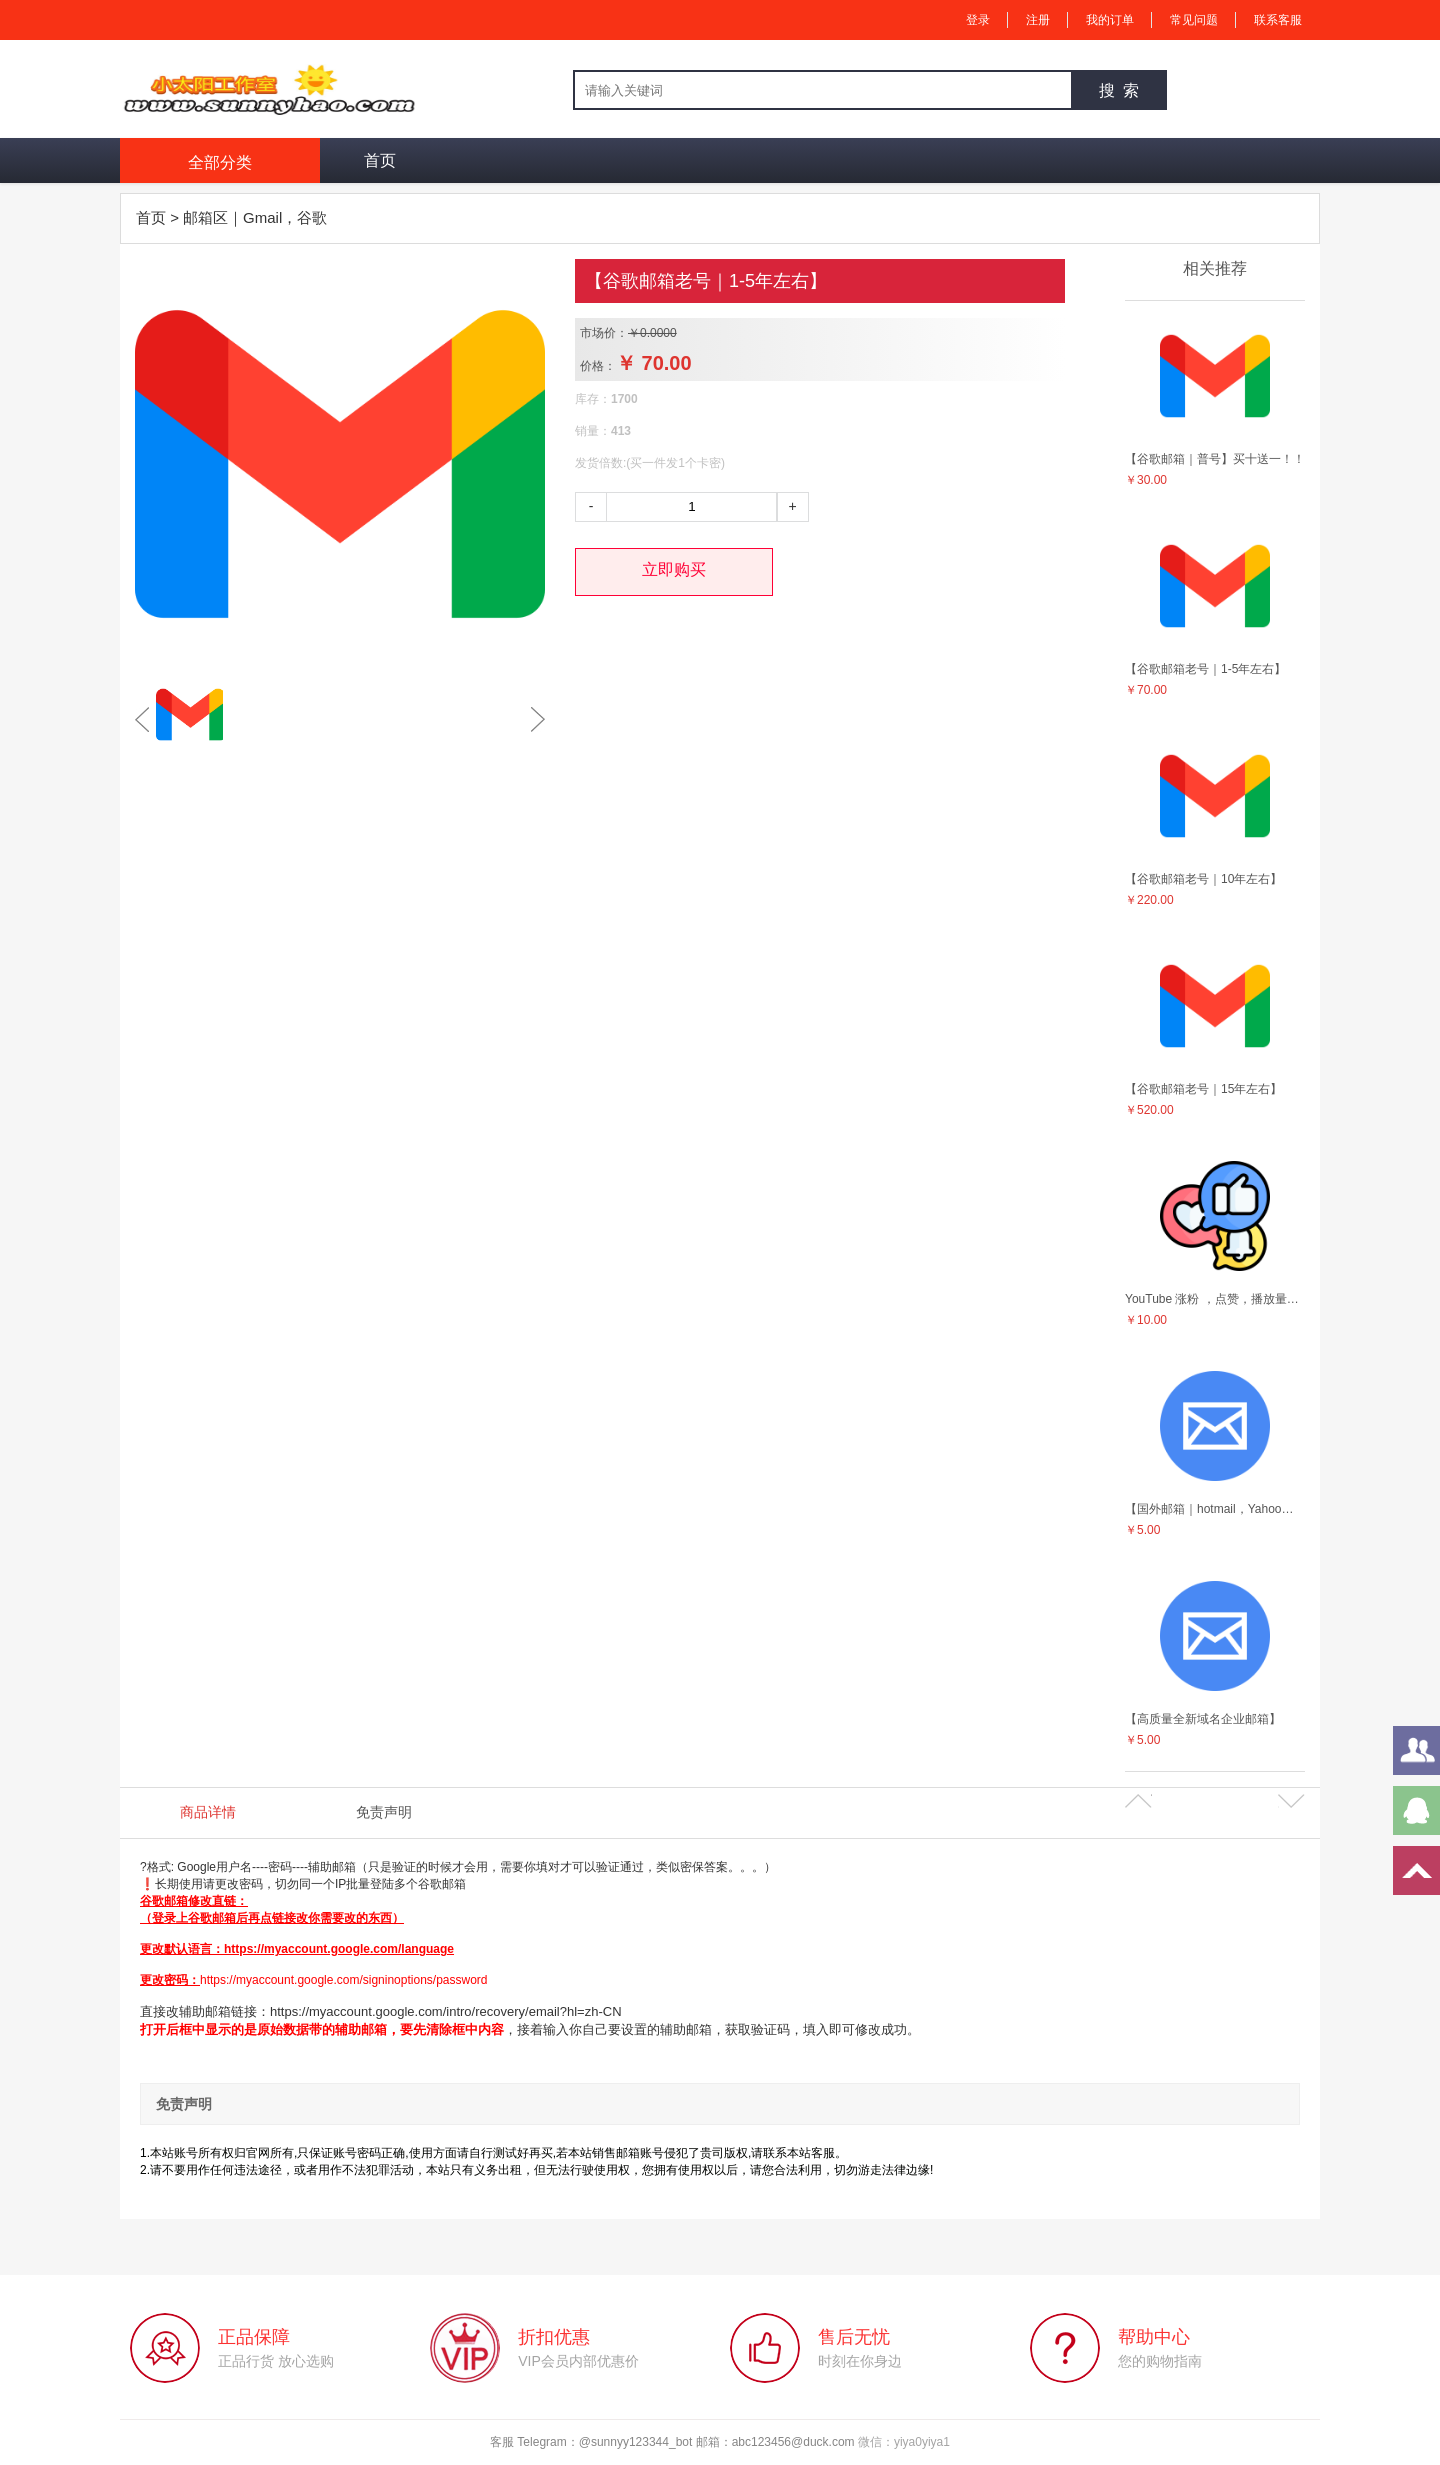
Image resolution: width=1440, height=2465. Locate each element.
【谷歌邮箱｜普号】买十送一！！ (1215, 459)
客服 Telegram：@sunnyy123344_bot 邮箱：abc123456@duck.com (674, 2442)
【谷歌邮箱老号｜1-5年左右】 (1205, 669)
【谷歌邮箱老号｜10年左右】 (1203, 879)
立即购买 (674, 569)
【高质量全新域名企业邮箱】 (1203, 1719)
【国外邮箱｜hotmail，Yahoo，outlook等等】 (1215, 1509)
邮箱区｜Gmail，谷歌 (255, 217)
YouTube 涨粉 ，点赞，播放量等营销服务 (1215, 1299)
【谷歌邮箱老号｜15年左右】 (1203, 1089)
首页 (380, 160)
